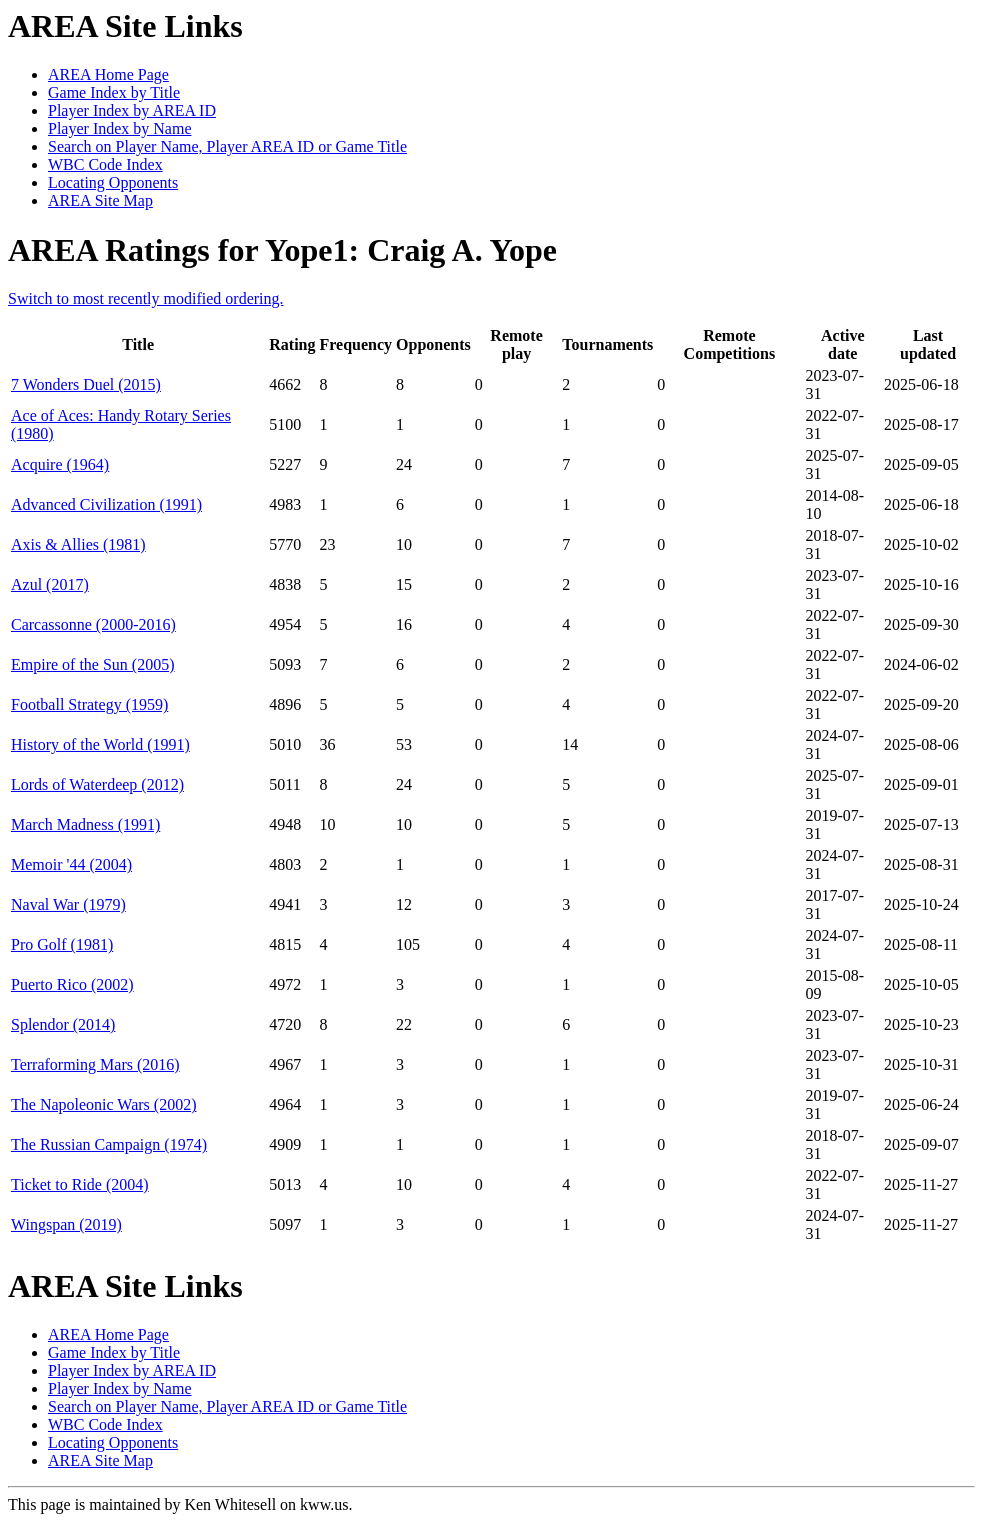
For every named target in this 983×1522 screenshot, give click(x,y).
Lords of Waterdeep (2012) (97, 784)
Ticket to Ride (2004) (80, 1184)
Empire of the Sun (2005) (93, 664)
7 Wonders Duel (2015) (86, 384)
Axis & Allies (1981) (78, 544)
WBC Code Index (105, 164)
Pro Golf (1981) (62, 944)
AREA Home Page (108, 74)
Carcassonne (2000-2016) (93, 624)
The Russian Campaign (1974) (109, 1144)
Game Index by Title (114, 92)
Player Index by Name (120, 128)
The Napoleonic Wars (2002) (103, 1104)
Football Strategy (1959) (89, 704)
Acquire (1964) (60, 464)
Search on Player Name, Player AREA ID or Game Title (227, 146)
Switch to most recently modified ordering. (146, 298)
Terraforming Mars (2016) (95, 1064)
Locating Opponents (113, 182)
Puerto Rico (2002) (72, 984)
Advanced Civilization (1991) (106, 504)
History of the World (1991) (100, 744)
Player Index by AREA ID (132, 110)
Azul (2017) (50, 584)
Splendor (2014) (63, 1024)
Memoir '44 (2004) (71, 864)
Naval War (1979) (68, 904)
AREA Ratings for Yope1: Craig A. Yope (282, 250)
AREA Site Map (100, 200)
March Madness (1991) (85, 824)
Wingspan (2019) (66, 1224)
